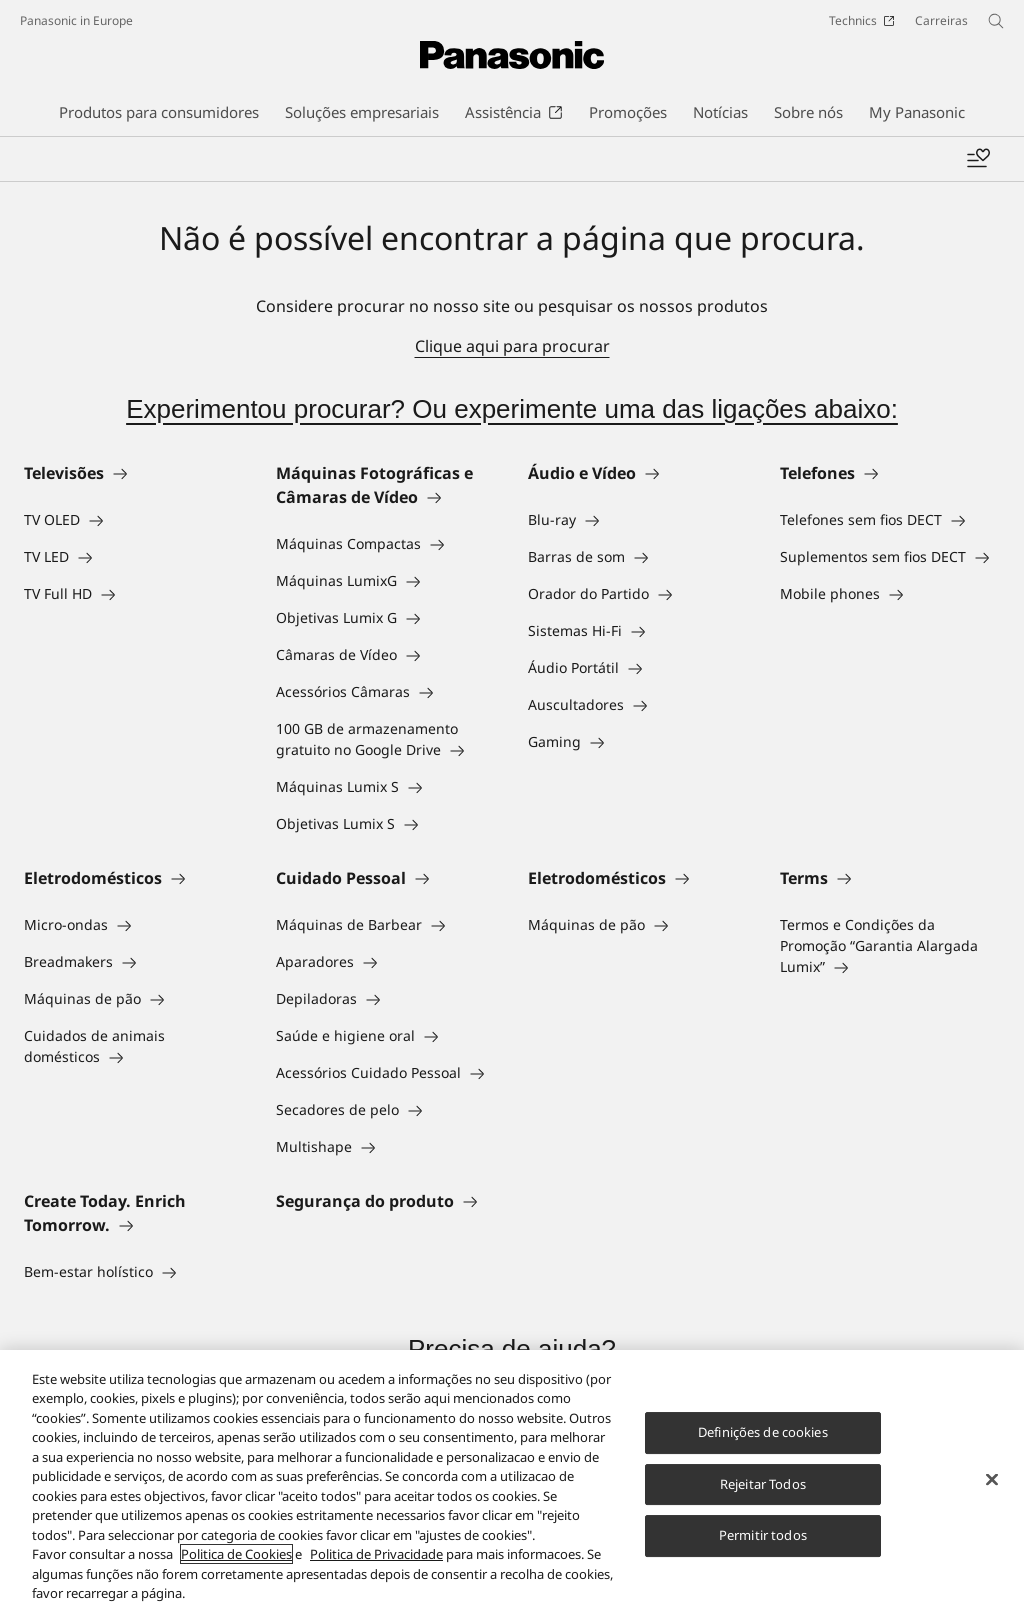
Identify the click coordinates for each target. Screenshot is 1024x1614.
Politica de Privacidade (376, 1554)
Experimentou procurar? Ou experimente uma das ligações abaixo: (512, 409)
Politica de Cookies (236, 1554)
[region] (512, 1482)
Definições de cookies (763, 1432)
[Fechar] (992, 1479)
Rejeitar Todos (763, 1484)
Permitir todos (763, 1535)
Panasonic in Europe (76, 20)
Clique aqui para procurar (512, 346)
